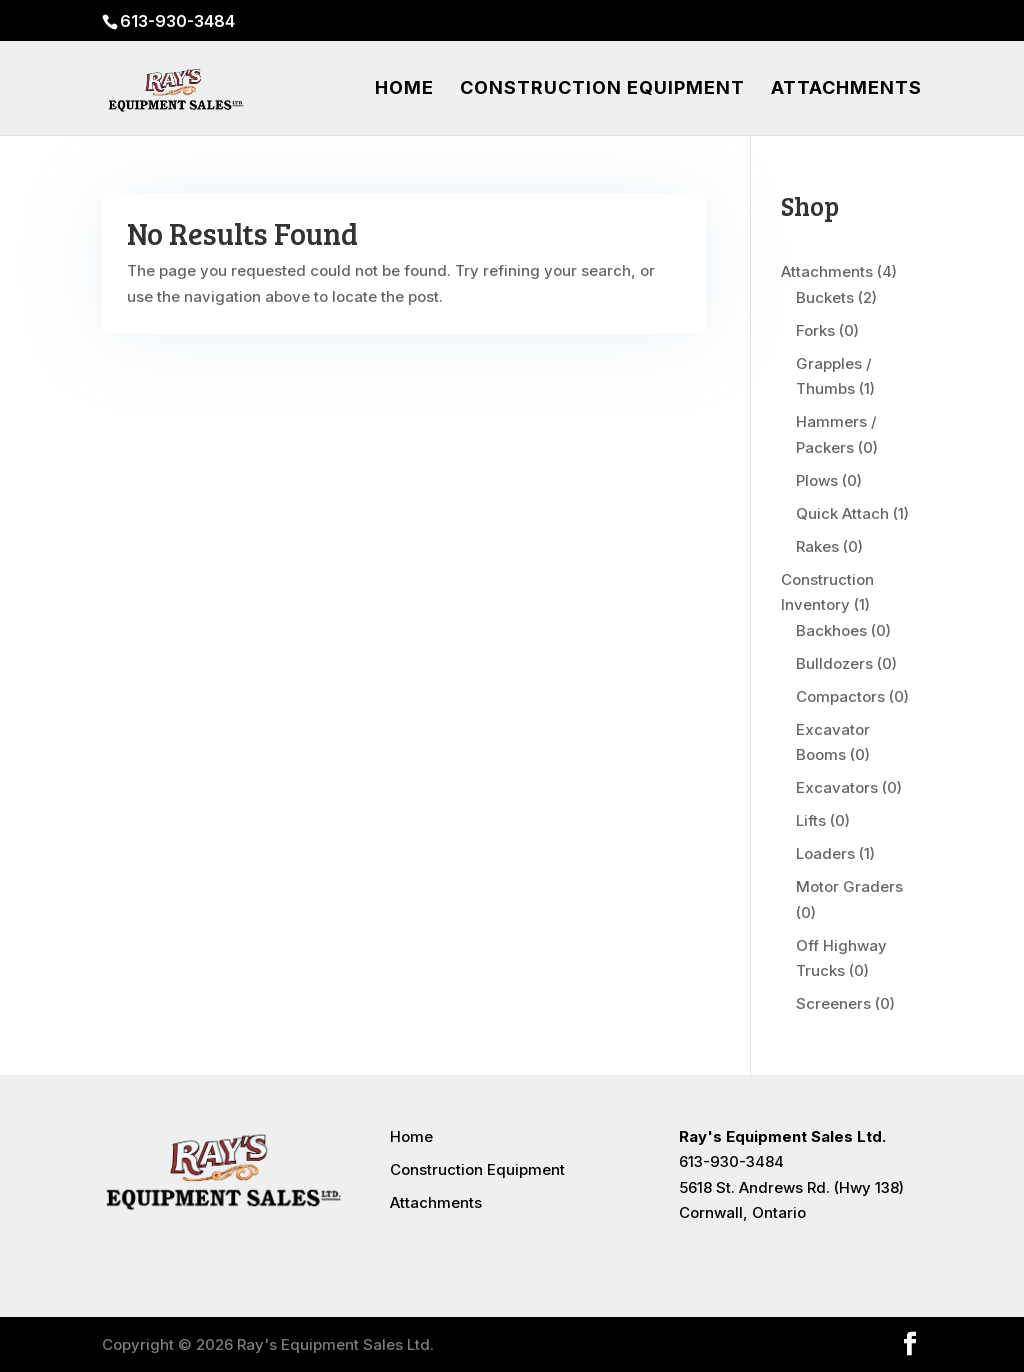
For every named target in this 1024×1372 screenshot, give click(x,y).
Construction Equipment (602, 89)
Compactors (840, 696)
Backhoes (831, 630)
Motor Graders (849, 886)
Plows (817, 480)
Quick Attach (842, 513)
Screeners (833, 1003)
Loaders (825, 853)
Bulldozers (834, 663)
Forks (815, 330)
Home (404, 89)
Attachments (846, 89)
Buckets (825, 297)
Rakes (817, 546)
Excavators (837, 787)
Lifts (811, 820)
